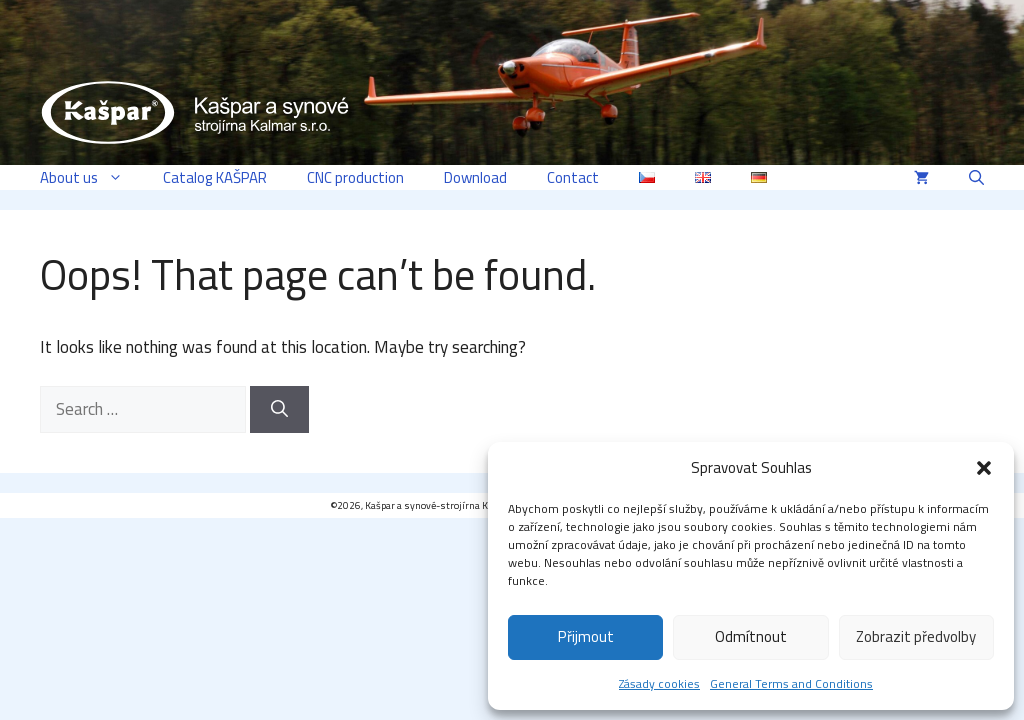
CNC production (355, 177)
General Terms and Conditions (791, 683)
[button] (984, 468)
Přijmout (586, 636)
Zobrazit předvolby (916, 636)
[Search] (279, 410)
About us (91, 177)
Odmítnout (751, 636)
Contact (573, 177)
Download (475, 177)
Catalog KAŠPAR (215, 177)
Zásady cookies (659, 683)
